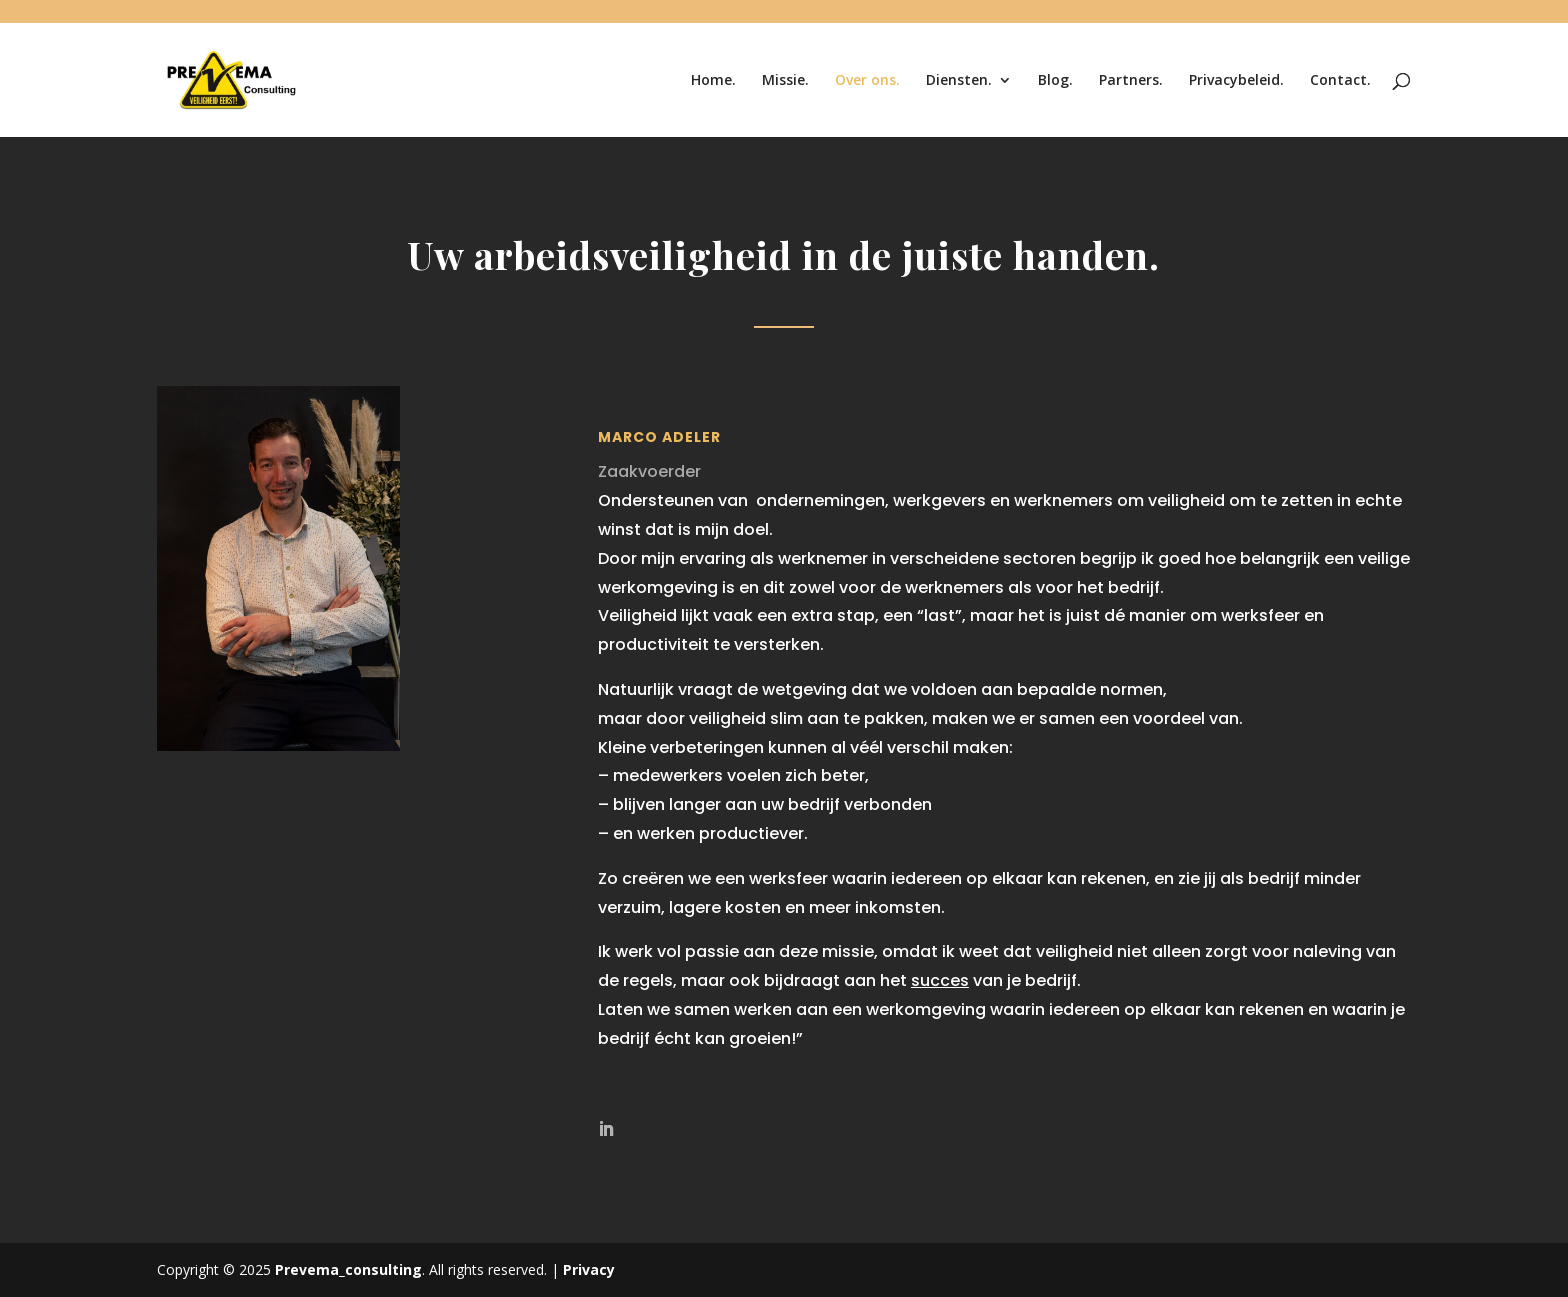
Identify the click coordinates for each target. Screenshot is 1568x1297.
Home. (713, 81)
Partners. (1131, 81)
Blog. (1055, 81)
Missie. (785, 81)
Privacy (589, 1269)
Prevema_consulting (348, 1269)
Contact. (1340, 81)
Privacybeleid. (1236, 81)
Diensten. (959, 81)
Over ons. (867, 81)
